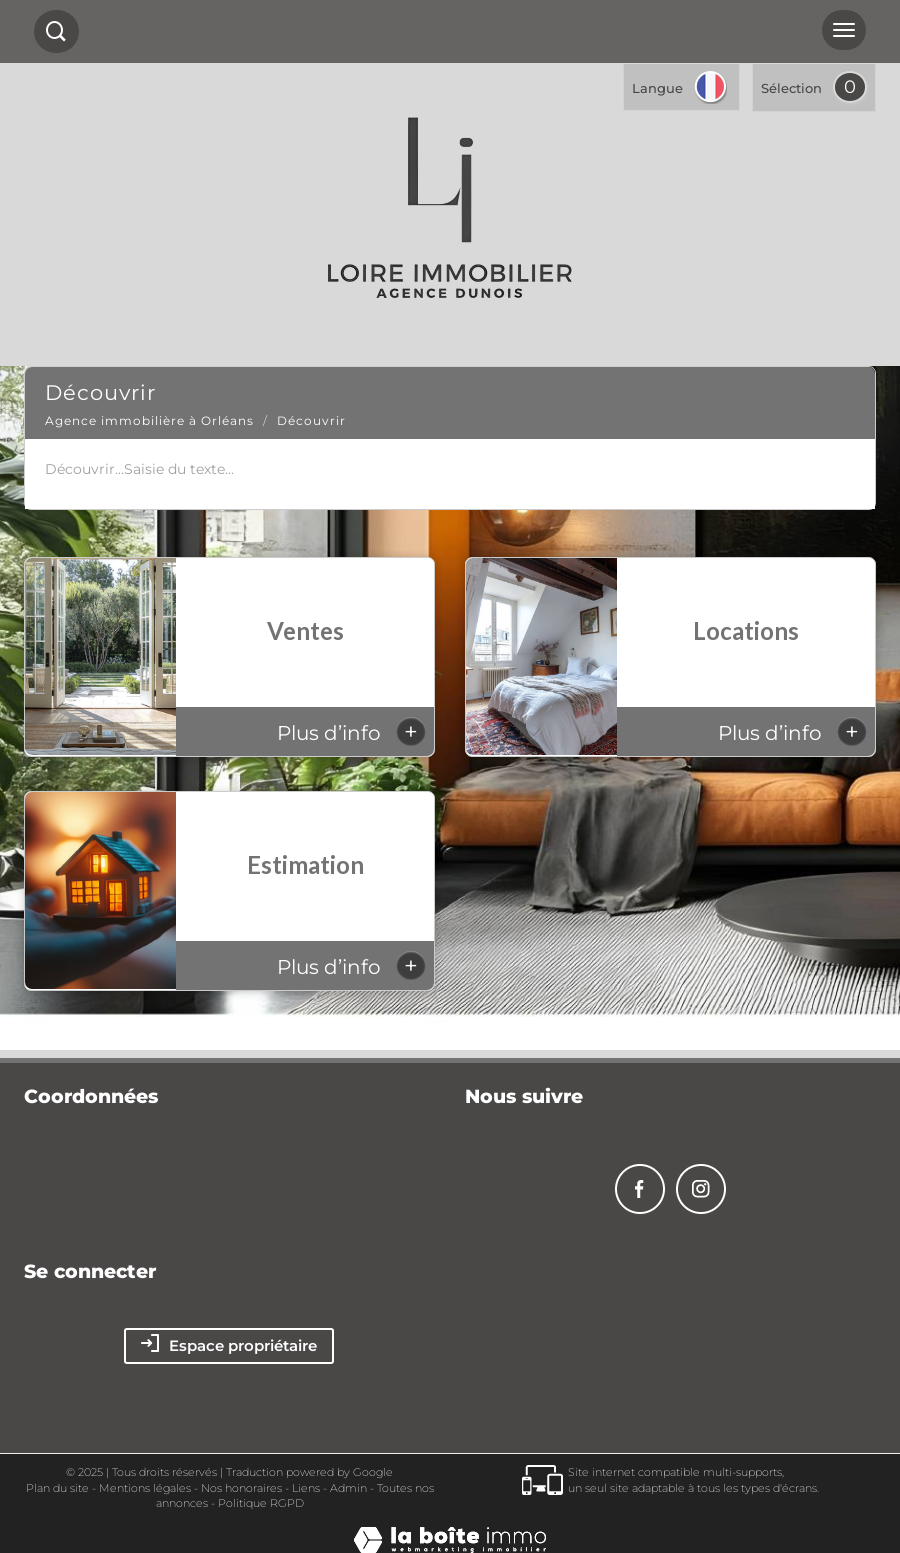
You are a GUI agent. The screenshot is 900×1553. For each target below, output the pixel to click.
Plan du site (57, 1488)
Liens (306, 1488)
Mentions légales (145, 1488)
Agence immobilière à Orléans (149, 420)
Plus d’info (351, 731)
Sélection (791, 88)
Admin (348, 1488)
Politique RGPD (261, 1503)
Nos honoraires (241, 1488)
